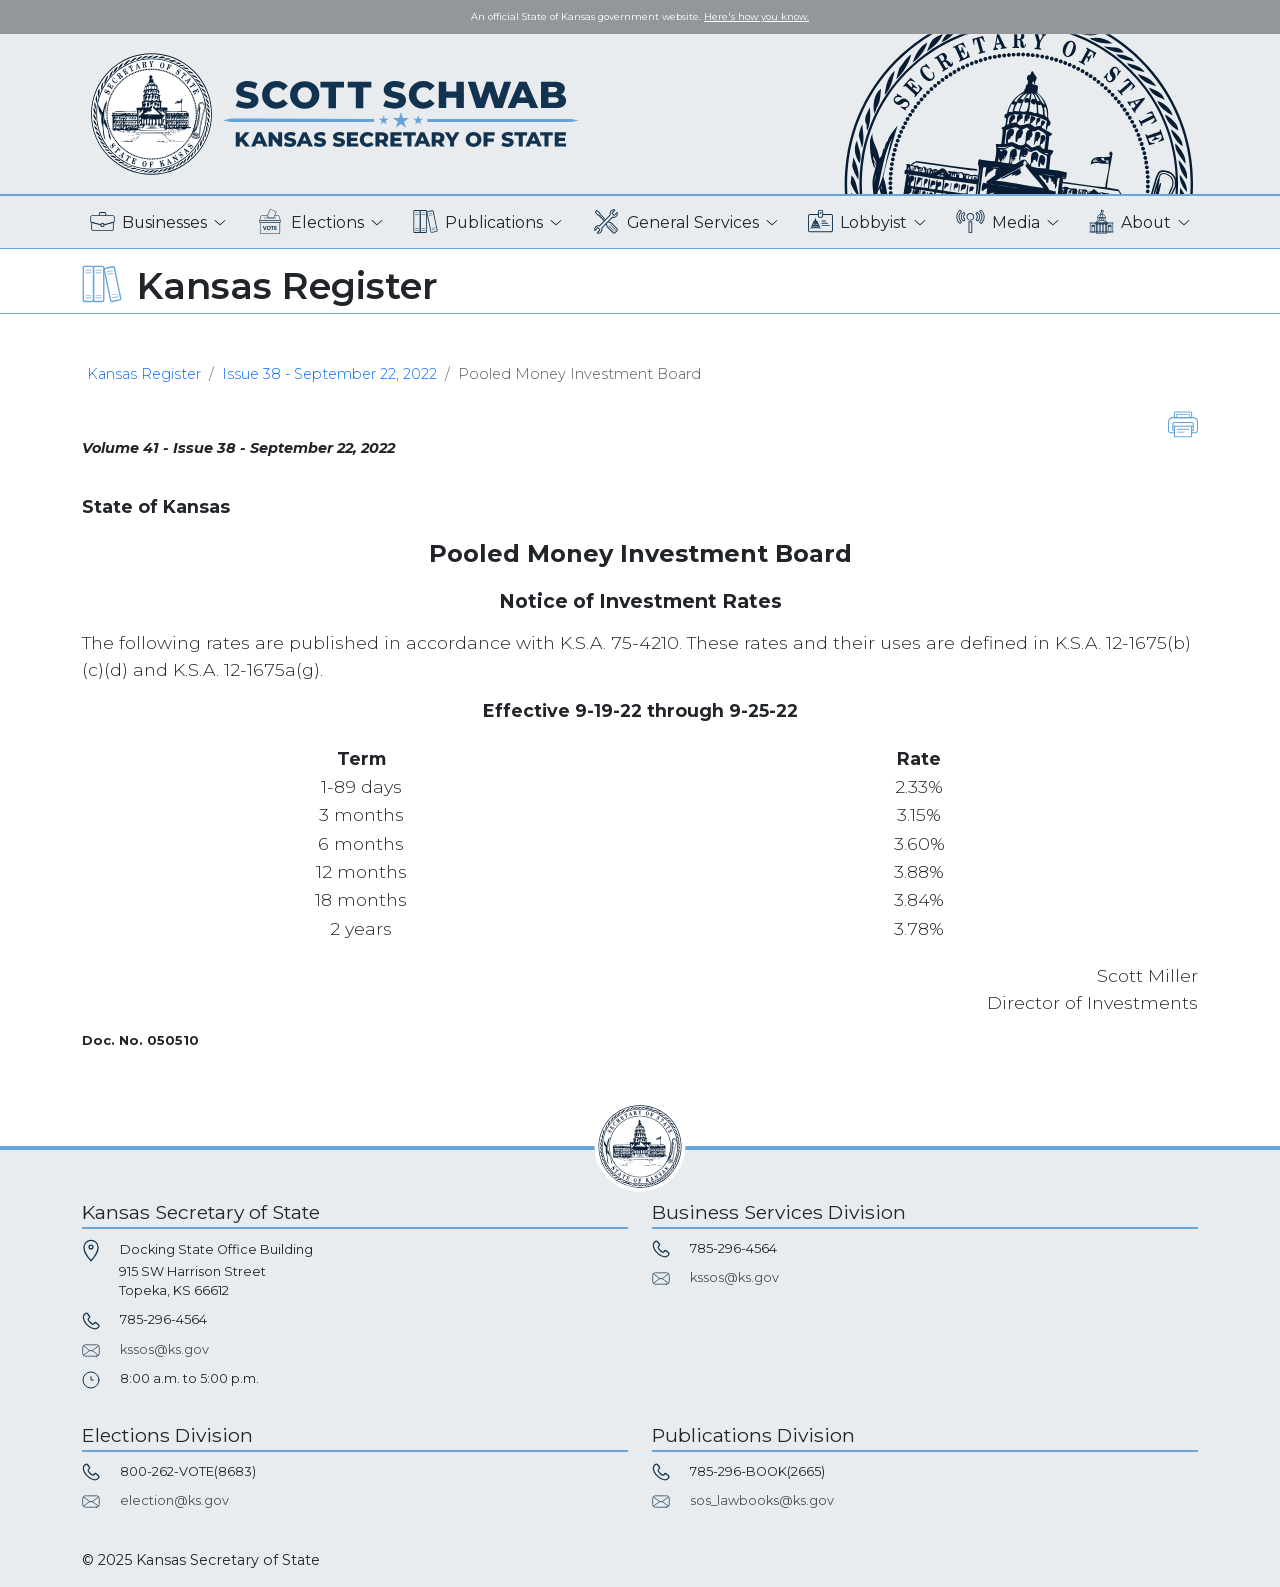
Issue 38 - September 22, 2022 (329, 374)
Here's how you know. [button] (756, 16)
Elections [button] (310, 222)
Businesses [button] (148, 222)
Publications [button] (478, 222)
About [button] (1130, 222)
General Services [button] (676, 222)
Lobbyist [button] (857, 222)
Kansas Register (144, 374)
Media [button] (998, 222)
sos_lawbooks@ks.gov (762, 1500)
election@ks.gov (174, 1500)
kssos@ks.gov (164, 1349)
